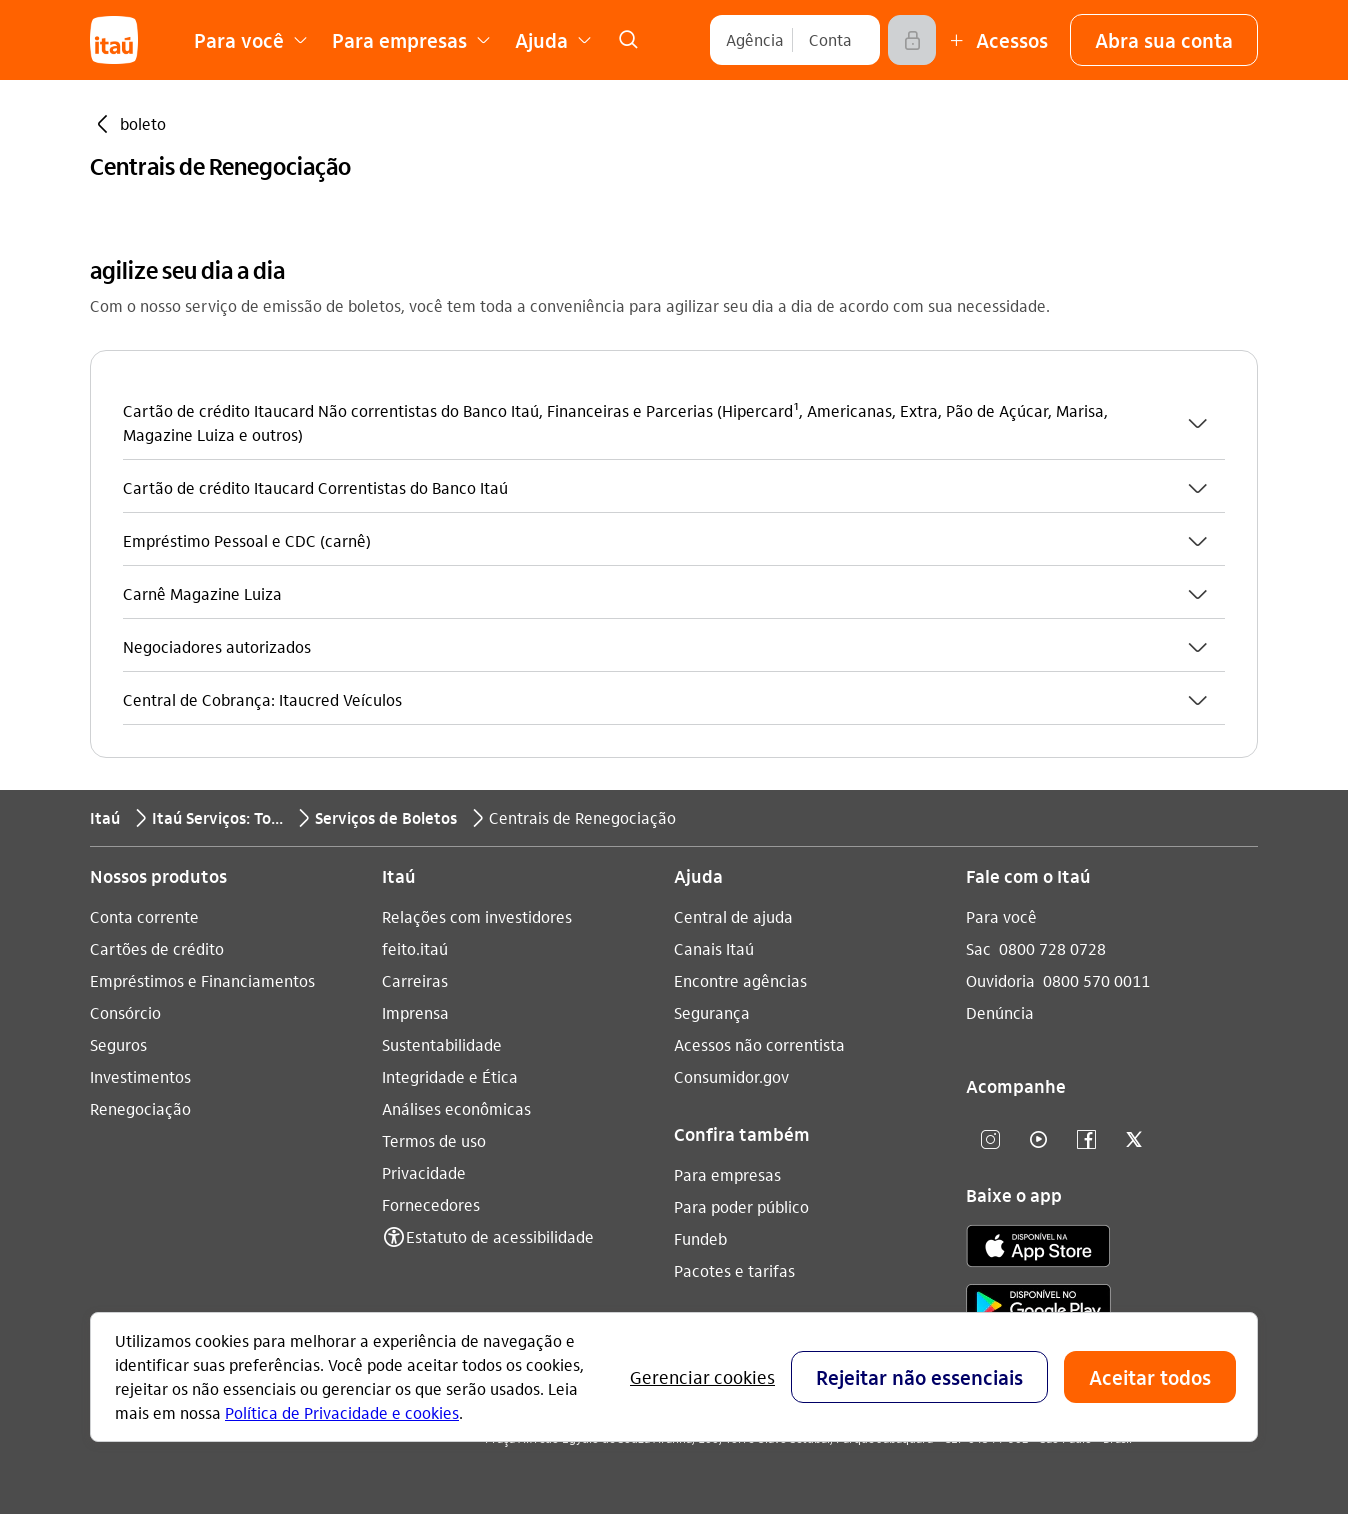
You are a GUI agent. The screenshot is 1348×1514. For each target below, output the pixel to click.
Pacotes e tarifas (734, 1270)
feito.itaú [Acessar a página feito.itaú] (415, 948)
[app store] (1038, 1249)
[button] (1164, 40)
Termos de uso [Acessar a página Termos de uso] (434, 1140)
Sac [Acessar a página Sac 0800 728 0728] (978, 948)
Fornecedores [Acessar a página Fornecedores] (431, 1204)
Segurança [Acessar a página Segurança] (712, 1012)
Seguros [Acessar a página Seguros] (118, 1044)
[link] (628, 40)
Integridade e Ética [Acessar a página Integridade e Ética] (450, 1076)
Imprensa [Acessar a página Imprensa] (415, 1012)
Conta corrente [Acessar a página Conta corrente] (144, 916)
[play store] (1038, 1308)
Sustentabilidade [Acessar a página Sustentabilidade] (442, 1044)
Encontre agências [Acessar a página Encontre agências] (740, 980)
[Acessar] (912, 40)
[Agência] (755, 40)
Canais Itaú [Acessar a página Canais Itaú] (714, 948)
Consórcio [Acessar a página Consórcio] (125, 1012)
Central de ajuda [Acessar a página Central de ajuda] (733, 916)
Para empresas (727, 1174)
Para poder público (741, 1206)
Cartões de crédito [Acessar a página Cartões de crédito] (157, 948)
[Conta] (830, 40)
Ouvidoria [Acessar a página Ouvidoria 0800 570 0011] (1000, 980)
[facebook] (1086, 1140)
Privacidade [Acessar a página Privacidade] (424, 1172)
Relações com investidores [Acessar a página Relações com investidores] (477, 916)
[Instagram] (990, 1140)
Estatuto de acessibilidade (500, 1236)
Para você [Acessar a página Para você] (1001, 916)
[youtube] (1038, 1140)
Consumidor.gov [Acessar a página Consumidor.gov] (731, 1076)
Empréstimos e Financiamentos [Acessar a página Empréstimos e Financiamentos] (202, 980)
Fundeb (700, 1238)
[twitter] (1134, 1140)
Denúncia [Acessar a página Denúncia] (1000, 1012)
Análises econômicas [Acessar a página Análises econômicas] (456, 1108)
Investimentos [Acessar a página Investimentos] (140, 1076)
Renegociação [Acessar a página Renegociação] (140, 1108)
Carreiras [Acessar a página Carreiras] (415, 980)
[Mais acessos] (996, 40)
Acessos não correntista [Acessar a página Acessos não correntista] (759, 1044)
